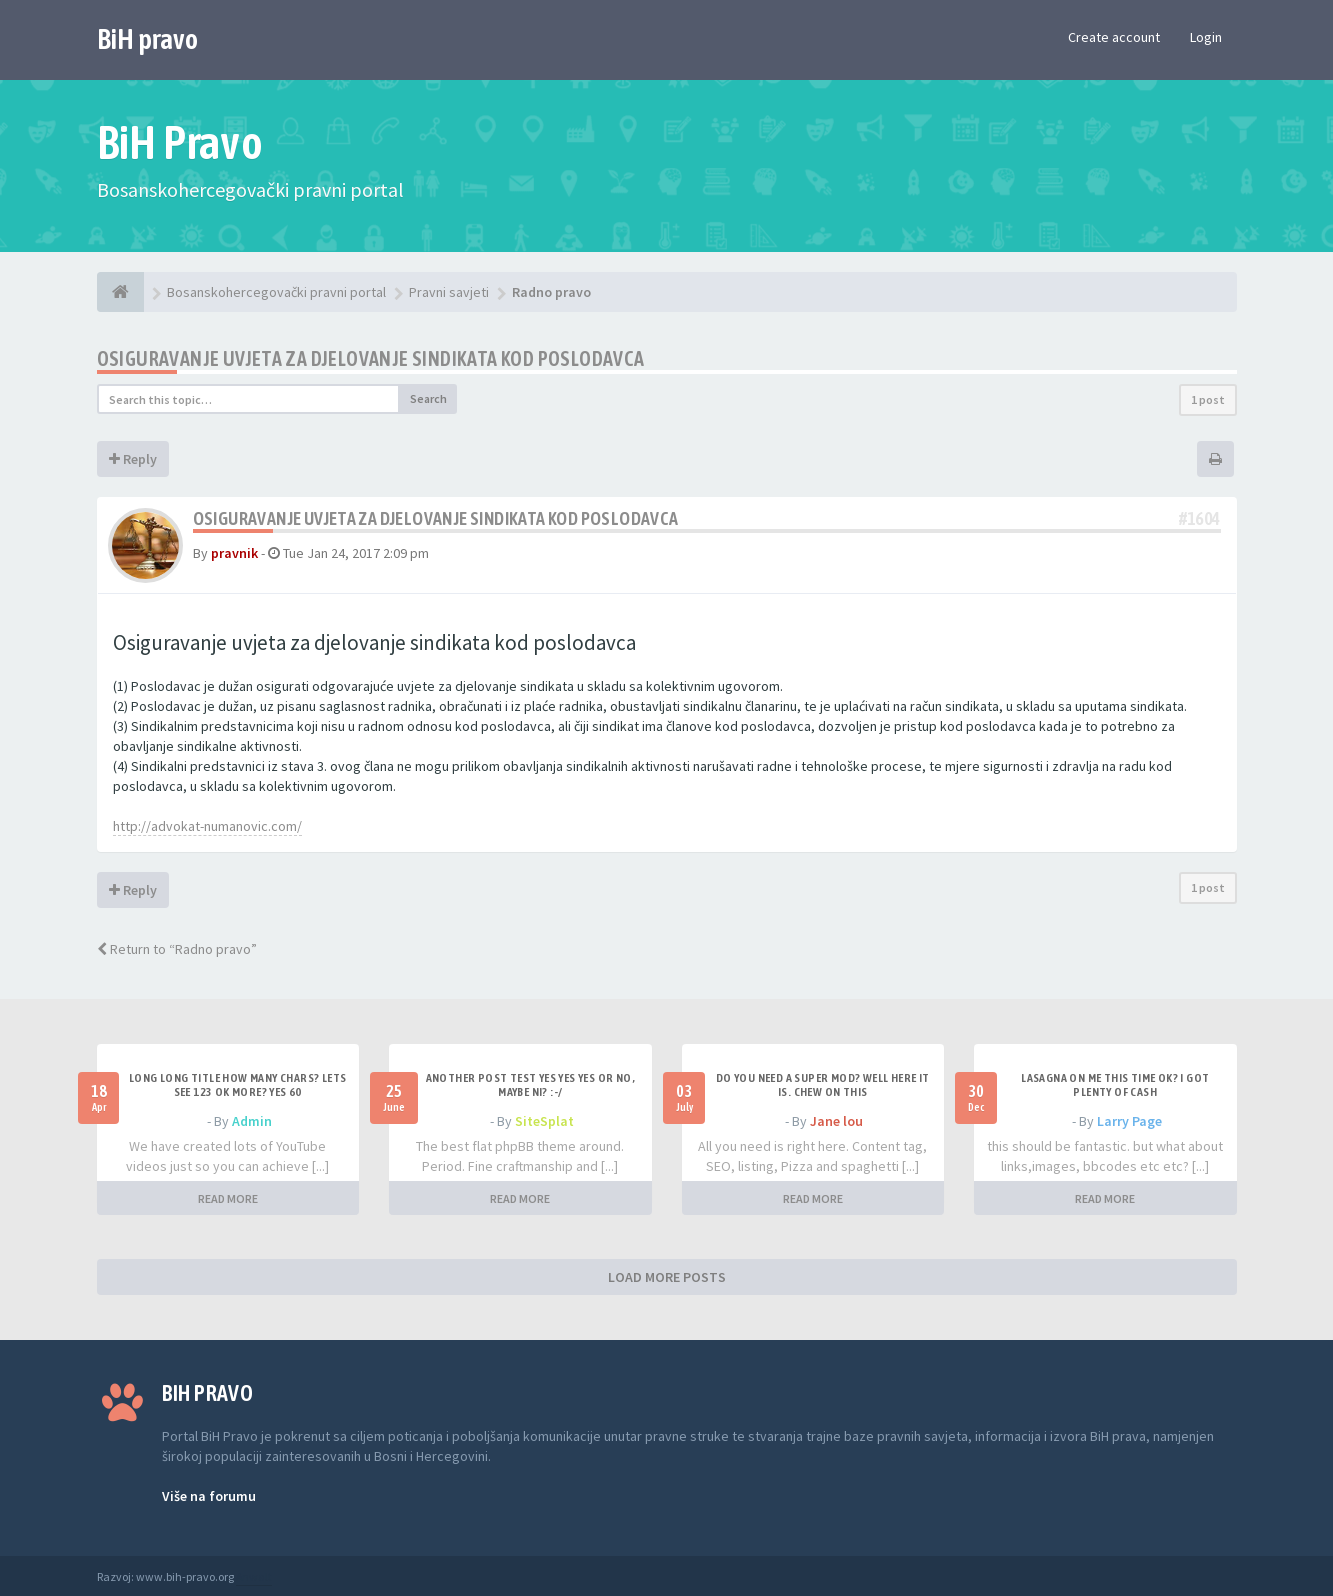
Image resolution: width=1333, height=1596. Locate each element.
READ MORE (228, 1198)
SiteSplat (544, 1121)
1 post (1208, 399)
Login (1206, 37)
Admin (252, 1121)
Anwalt (254, 1576)
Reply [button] (133, 459)
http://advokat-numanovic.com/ (207, 826)
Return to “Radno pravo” (177, 949)
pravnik (234, 553)
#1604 (1200, 518)
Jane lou (836, 1121)
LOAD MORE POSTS (667, 1277)
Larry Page (1129, 1121)
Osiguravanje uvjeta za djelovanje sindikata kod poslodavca (371, 358)
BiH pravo (147, 39)
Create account (1114, 37)
